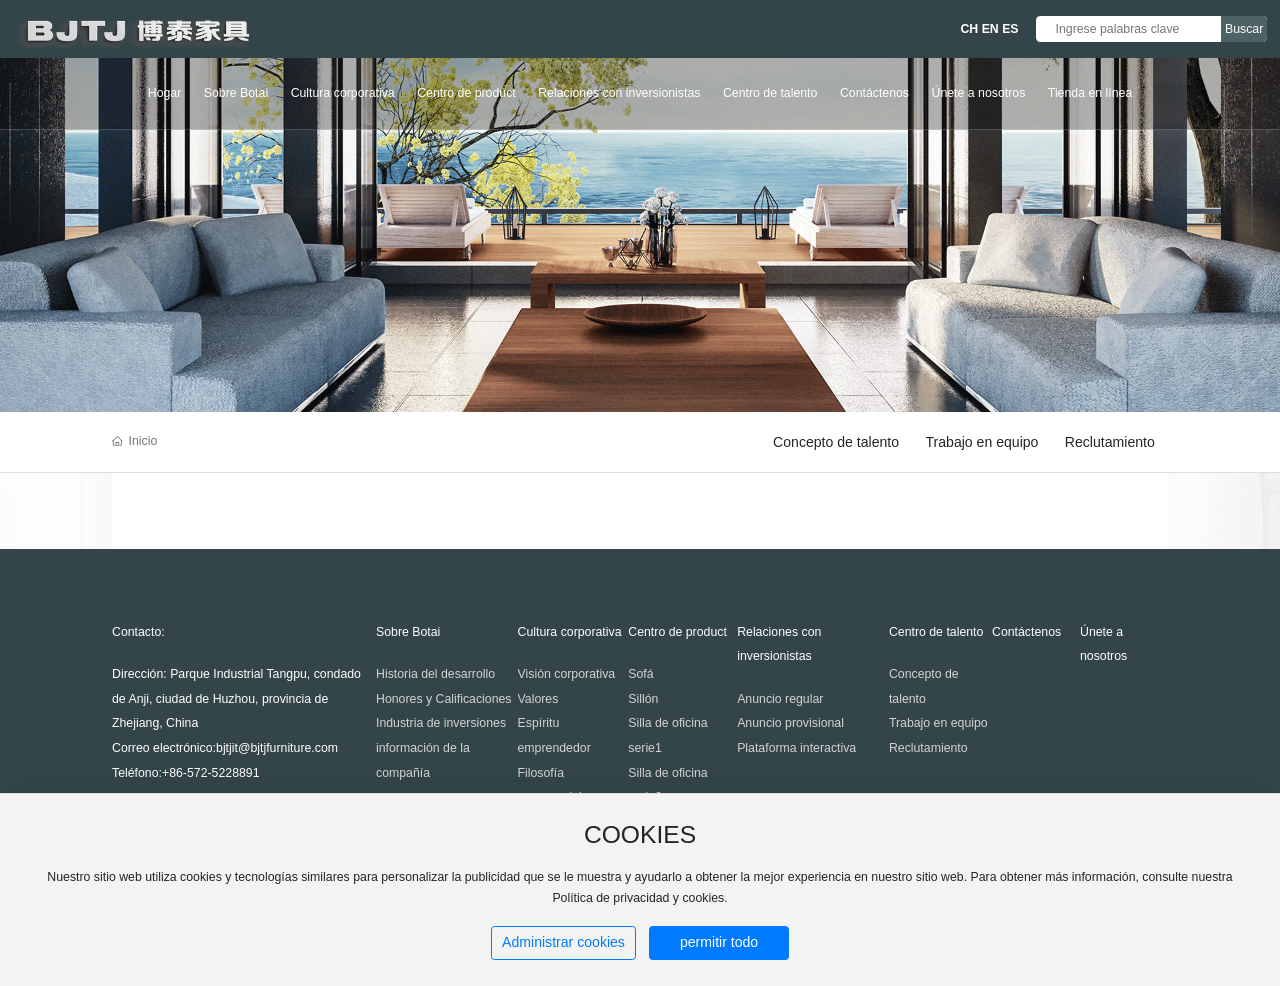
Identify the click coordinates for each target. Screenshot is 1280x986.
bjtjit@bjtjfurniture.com (277, 748)
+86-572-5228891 (211, 773)
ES (1010, 29)
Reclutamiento (1110, 442)
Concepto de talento (836, 442)
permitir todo (719, 942)
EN (990, 29)
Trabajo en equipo (981, 442)
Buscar (1244, 29)
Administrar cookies (563, 942)
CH (969, 29)
